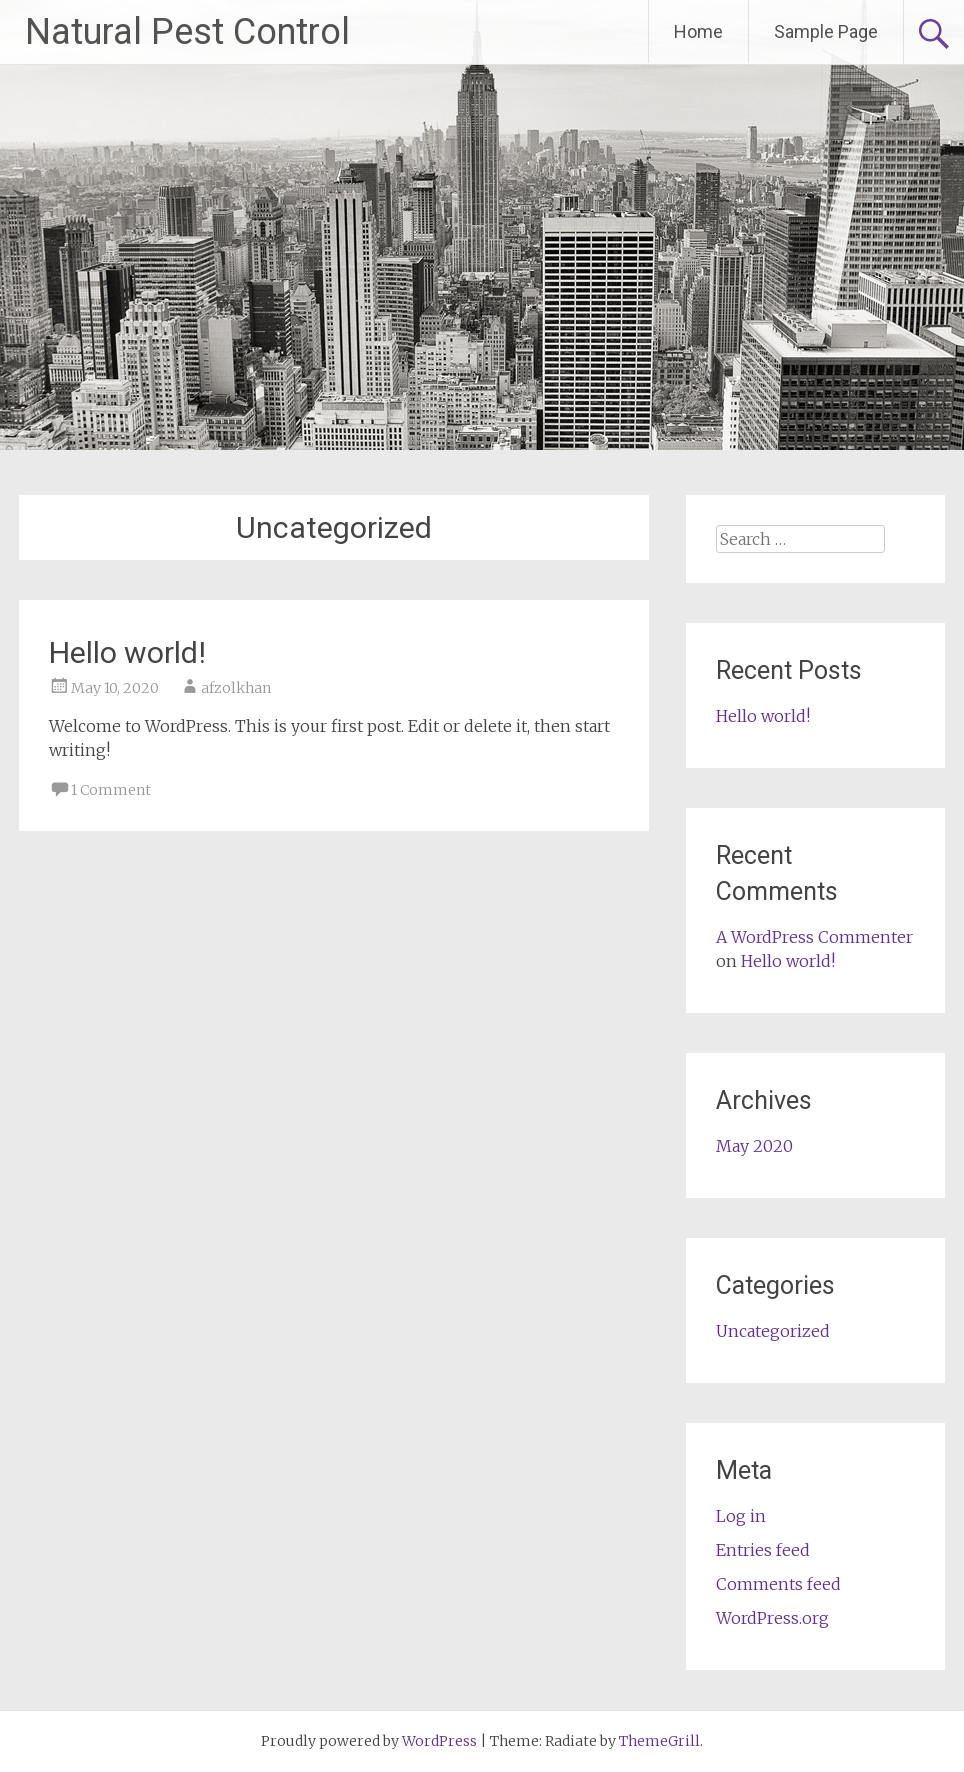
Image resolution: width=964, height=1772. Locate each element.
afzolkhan (236, 688)
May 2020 (754, 1146)
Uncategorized (773, 1331)
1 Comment (111, 790)
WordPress (439, 1741)
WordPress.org (772, 1618)
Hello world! (127, 652)
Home (698, 31)
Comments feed (778, 1584)
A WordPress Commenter (814, 937)
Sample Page (826, 31)
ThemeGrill (659, 1741)
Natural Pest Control (187, 32)
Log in (741, 1516)
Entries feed (763, 1550)
